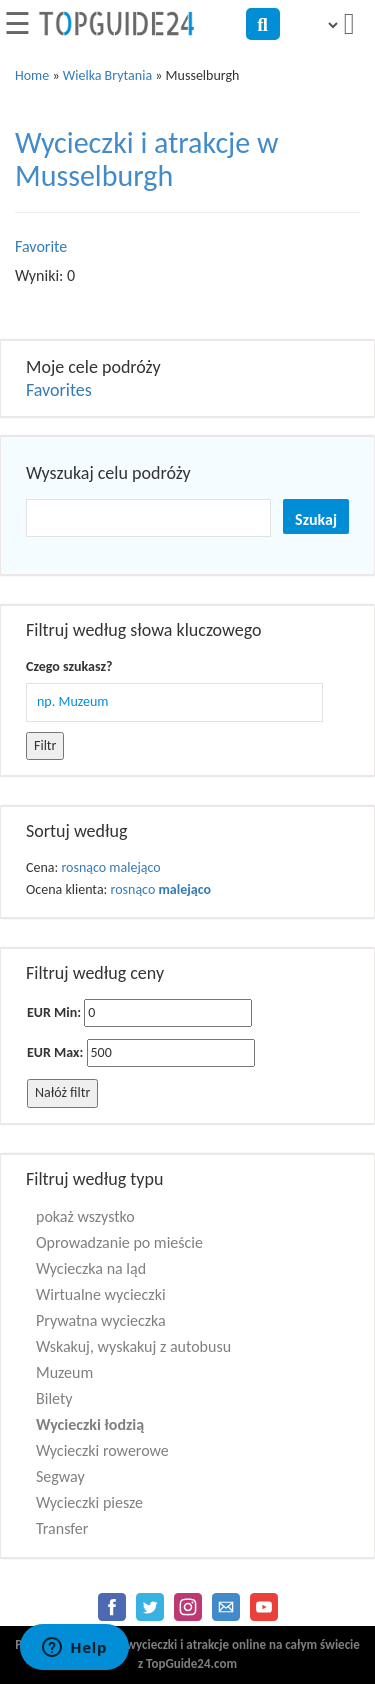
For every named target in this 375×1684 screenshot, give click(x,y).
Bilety (54, 1398)
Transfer (62, 1528)
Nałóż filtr (62, 1092)
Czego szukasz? (69, 666)
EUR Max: (55, 1052)
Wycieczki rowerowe (102, 1450)
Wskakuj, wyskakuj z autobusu (133, 1346)
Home (32, 75)
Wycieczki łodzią (90, 1424)
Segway (60, 1476)
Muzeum (64, 1372)
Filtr (45, 745)
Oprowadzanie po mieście (119, 1242)
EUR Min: (54, 1012)
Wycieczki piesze (89, 1502)
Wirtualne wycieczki (101, 1294)
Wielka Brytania (107, 75)
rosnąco (83, 867)
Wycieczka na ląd (91, 1268)
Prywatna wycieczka (101, 1320)
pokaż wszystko (85, 1216)
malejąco (134, 867)
